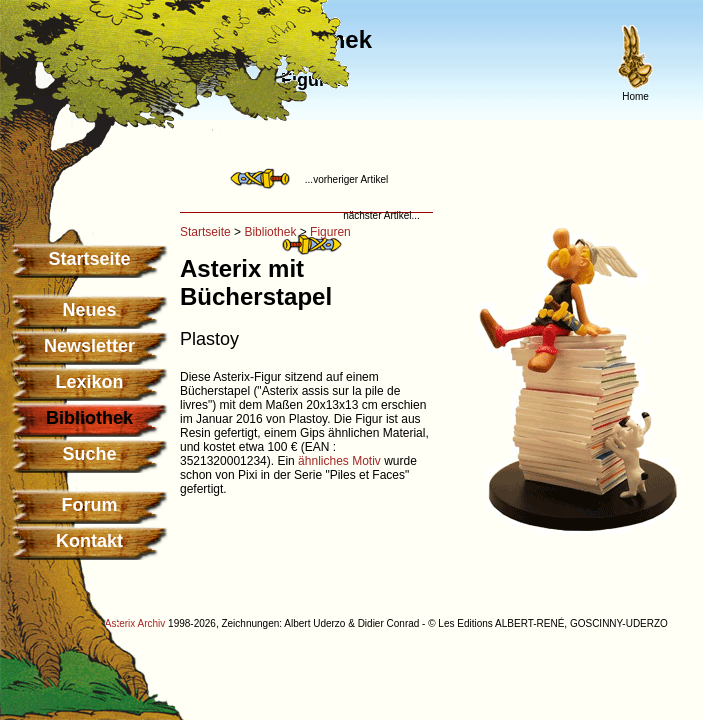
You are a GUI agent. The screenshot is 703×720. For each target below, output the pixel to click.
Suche (89, 454)
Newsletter (89, 346)
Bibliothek (270, 232)
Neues (89, 310)
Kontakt (89, 541)
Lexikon (89, 382)
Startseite (89, 259)
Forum (90, 505)
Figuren (330, 232)
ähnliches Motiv (339, 461)
